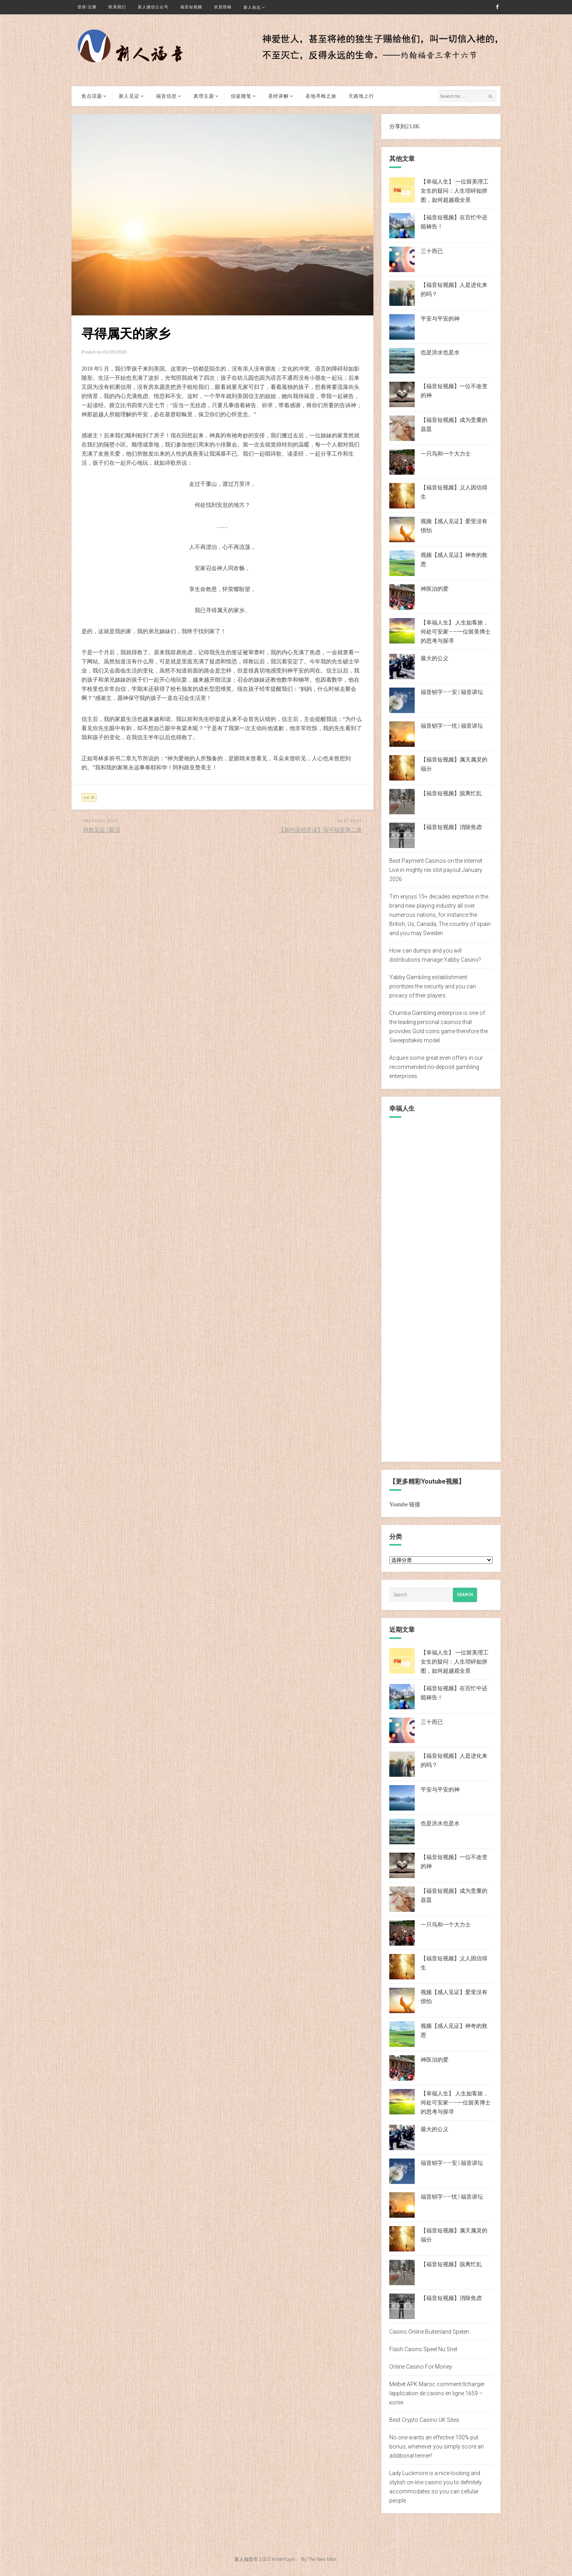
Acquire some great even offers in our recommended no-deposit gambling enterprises (436, 1067)
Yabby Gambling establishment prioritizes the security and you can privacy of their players (432, 986)
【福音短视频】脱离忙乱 (451, 793)
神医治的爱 (434, 589)
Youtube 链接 (404, 1504)
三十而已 (432, 251)
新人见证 (129, 96)
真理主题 (203, 96)
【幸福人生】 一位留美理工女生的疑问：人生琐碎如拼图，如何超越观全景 (455, 190)
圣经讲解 (278, 96)
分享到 (397, 126)
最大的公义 (434, 658)
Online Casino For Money (420, 2366)
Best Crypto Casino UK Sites (424, 2420)
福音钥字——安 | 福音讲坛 (452, 692)
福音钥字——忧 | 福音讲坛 (452, 726)
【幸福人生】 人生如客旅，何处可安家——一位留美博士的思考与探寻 (456, 631)
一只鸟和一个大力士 (446, 453)
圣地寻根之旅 (320, 96)
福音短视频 (191, 7)
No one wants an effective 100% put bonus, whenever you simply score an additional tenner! (436, 2446)
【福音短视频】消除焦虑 (451, 827)
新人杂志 (252, 7)
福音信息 (166, 96)
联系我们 (117, 7)
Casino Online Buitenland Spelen (429, 2332)
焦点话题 (91, 96)
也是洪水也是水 (440, 352)
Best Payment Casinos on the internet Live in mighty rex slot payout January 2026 (435, 870)
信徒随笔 (241, 96)
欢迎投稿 (223, 7)
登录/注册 (87, 7)
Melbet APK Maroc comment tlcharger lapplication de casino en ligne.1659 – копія (437, 2393)
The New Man (322, 2559)
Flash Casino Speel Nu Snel (423, 2349)
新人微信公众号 (153, 7)
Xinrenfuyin (283, 2559)
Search (465, 1594)
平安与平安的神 (440, 318)
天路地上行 (361, 96)
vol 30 (89, 797)
